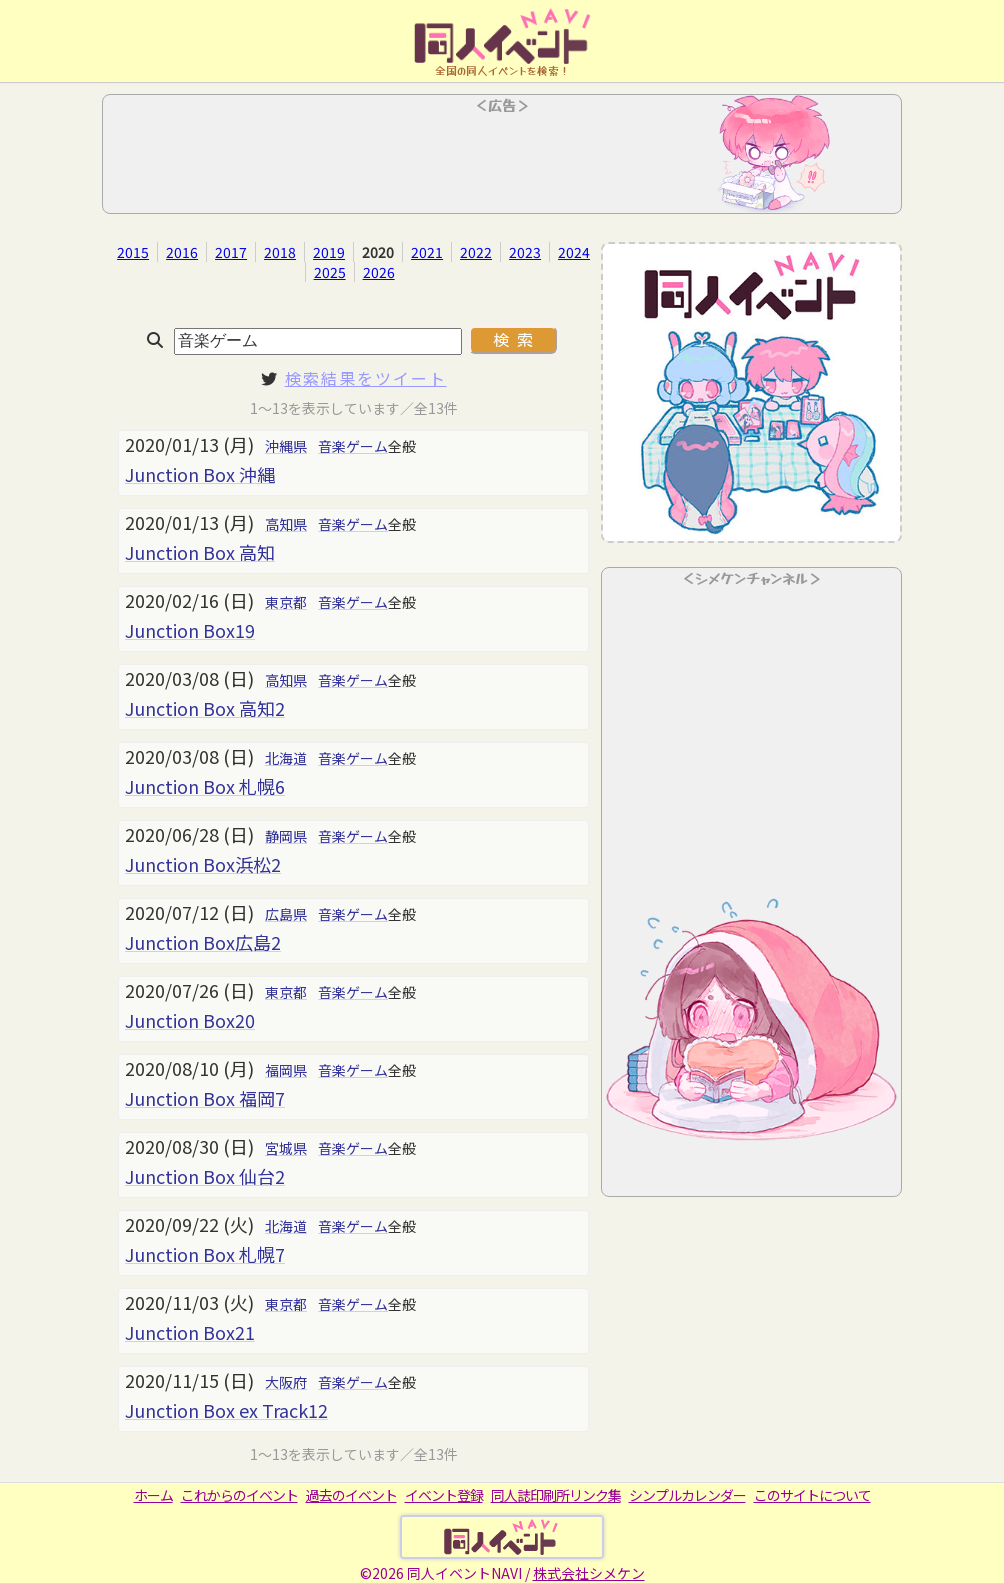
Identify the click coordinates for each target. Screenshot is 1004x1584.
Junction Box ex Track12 (226, 1410)
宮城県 (286, 1148)
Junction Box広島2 (203, 942)
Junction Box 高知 (200, 552)
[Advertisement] (502, 160)
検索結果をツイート (366, 378)
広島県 (286, 914)
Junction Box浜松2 (203, 864)
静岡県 (286, 836)
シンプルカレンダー (687, 1495)
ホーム (153, 1495)
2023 (525, 252)
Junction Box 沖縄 (200, 474)
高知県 (286, 524)
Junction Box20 (190, 1020)
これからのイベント (239, 1495)
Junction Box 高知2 (205, 708)
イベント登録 (444, 1495)
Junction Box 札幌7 (205, 1254)
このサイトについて (812, 1495)
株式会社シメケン (589, 1573)
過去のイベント (351, 1495)
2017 (231, 252)
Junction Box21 (190, 1332)
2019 (329, 252)
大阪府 (286, 1382)
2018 (280, 252)
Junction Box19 (190, 630)
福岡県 (286, 1070)
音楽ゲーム (353, 446)
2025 (330, 272)
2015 (133, 252)
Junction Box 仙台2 (205, 1176)
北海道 (286, 758)
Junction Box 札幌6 (205, 786)
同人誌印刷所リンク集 (556, 1495)
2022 (476, 252)
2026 (379, 272)
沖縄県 (286, 446)
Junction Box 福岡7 (205, 1098)
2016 (182, 252)
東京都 (286, 602)
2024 (574, 252)
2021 (427, 252)
